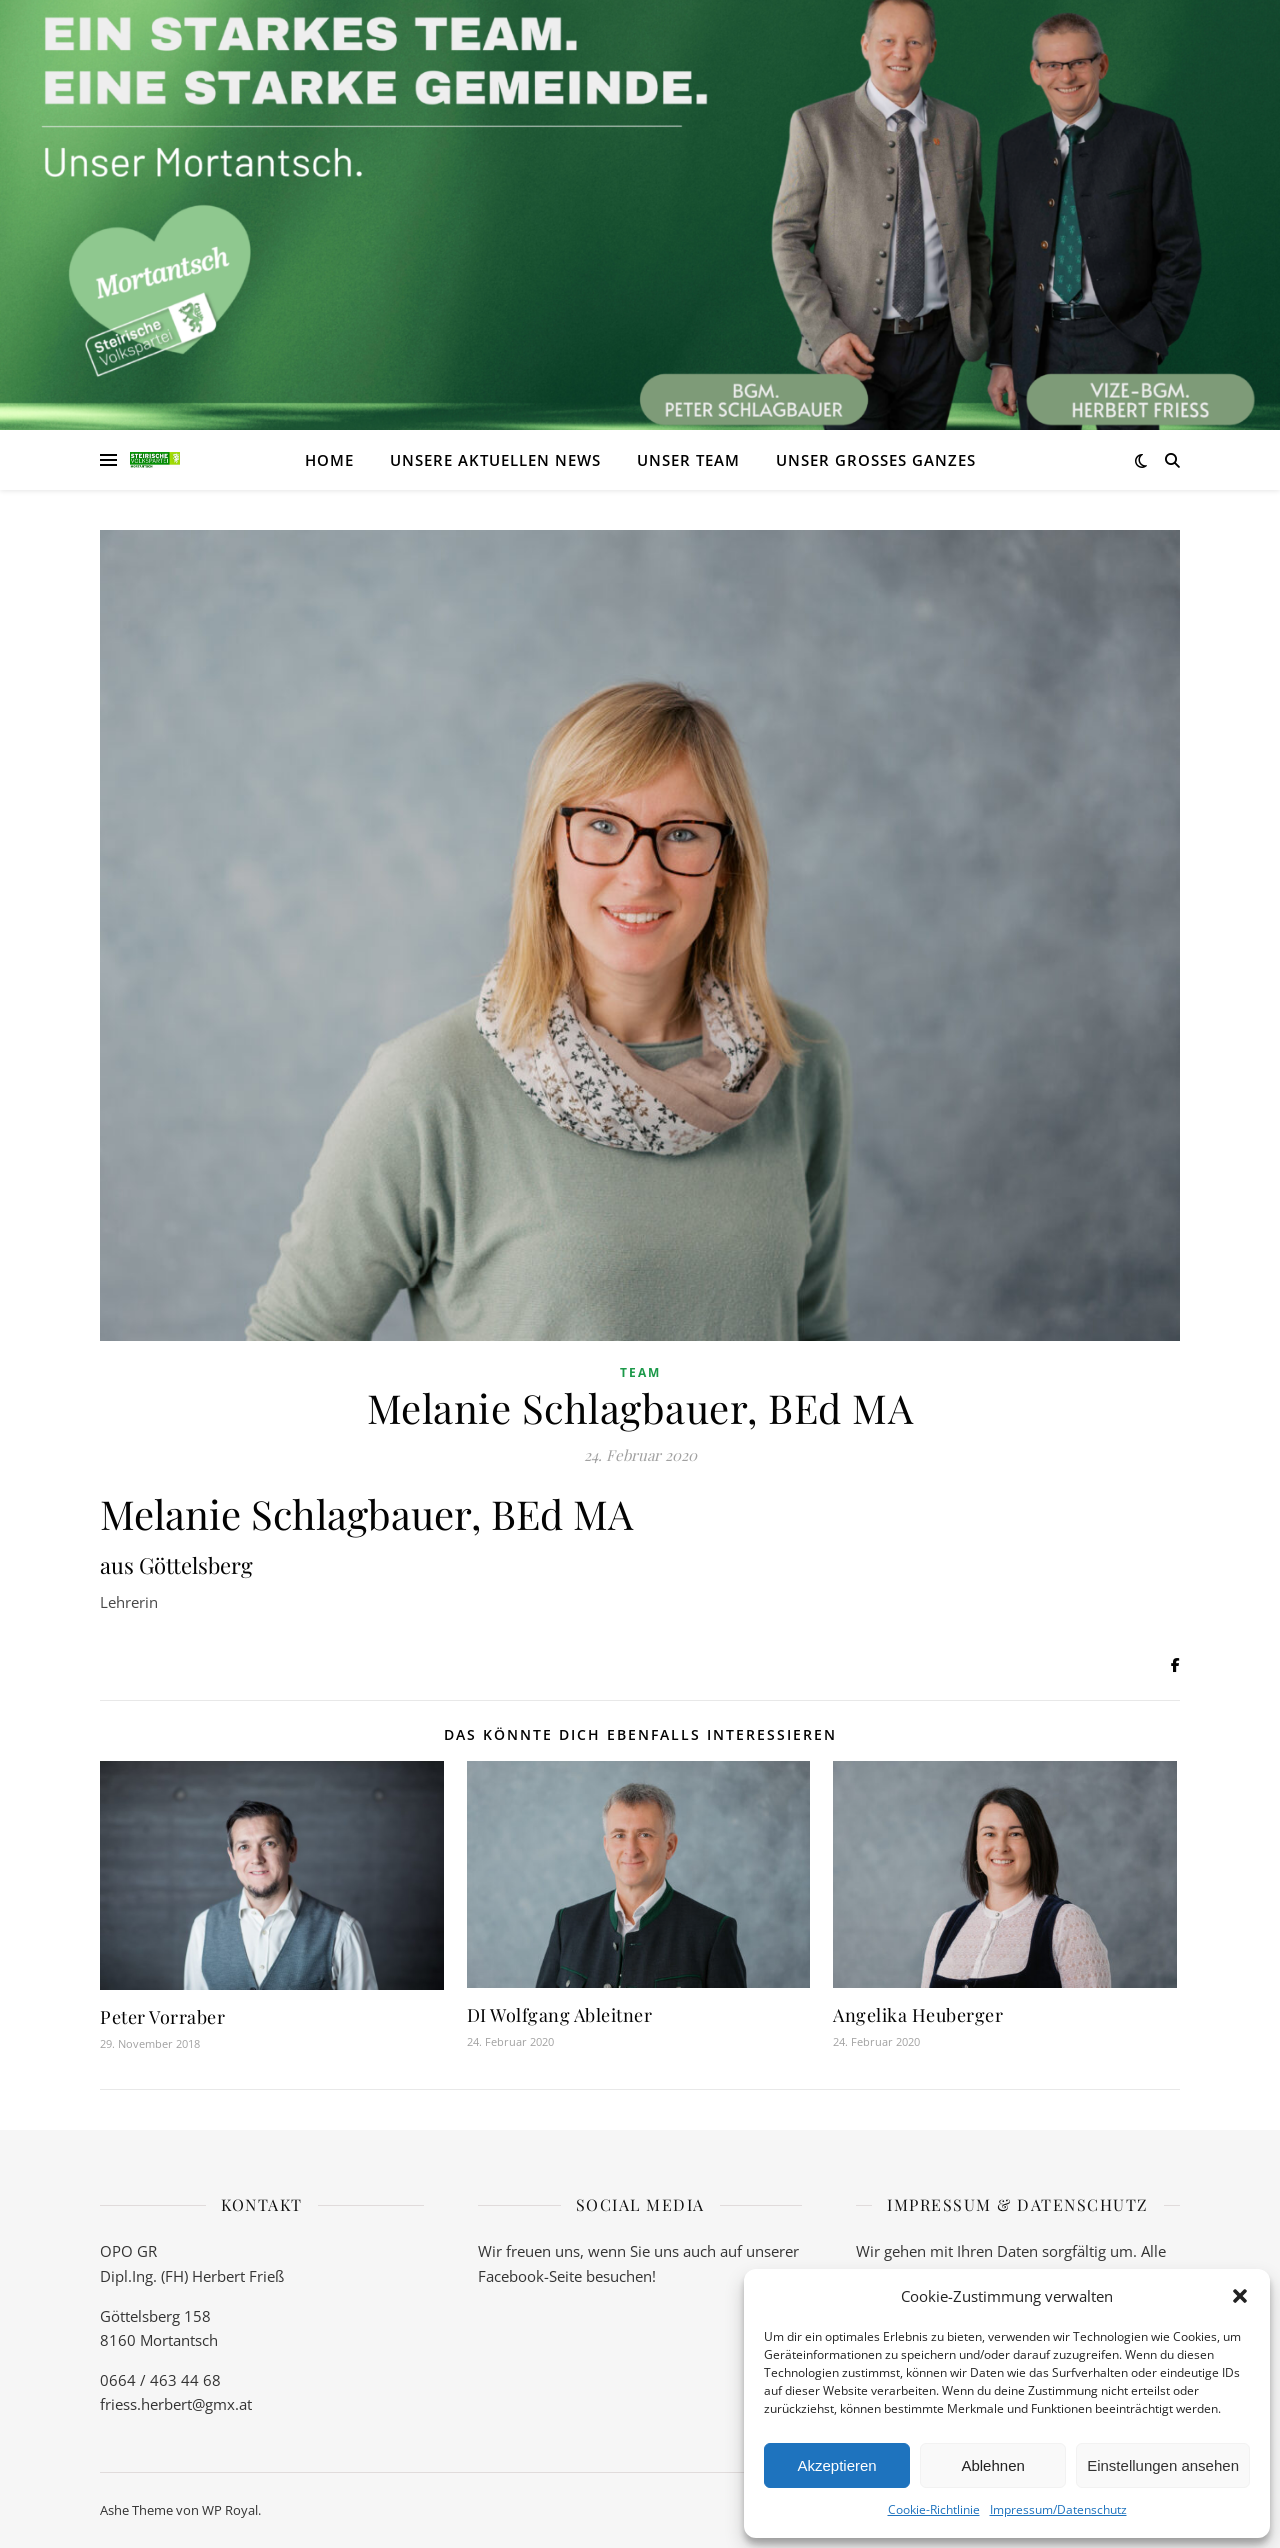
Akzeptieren (836, 2465)
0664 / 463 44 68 (160, 2380)
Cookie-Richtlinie (934, 2509)
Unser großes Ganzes (876, 460)
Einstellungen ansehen (1163, 2465)
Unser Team (688, 460)
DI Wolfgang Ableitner (560, 2015)
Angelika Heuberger (918, 2015)
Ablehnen (992, 2465)
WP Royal (230, 2510)
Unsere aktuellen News (495, 460)
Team (640, 1372)
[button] (1240, 2296)
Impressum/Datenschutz (1058, 2509)
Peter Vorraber (162, 2017)
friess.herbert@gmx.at (176, 2404)
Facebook (511, 2276)
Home (329, 460)
